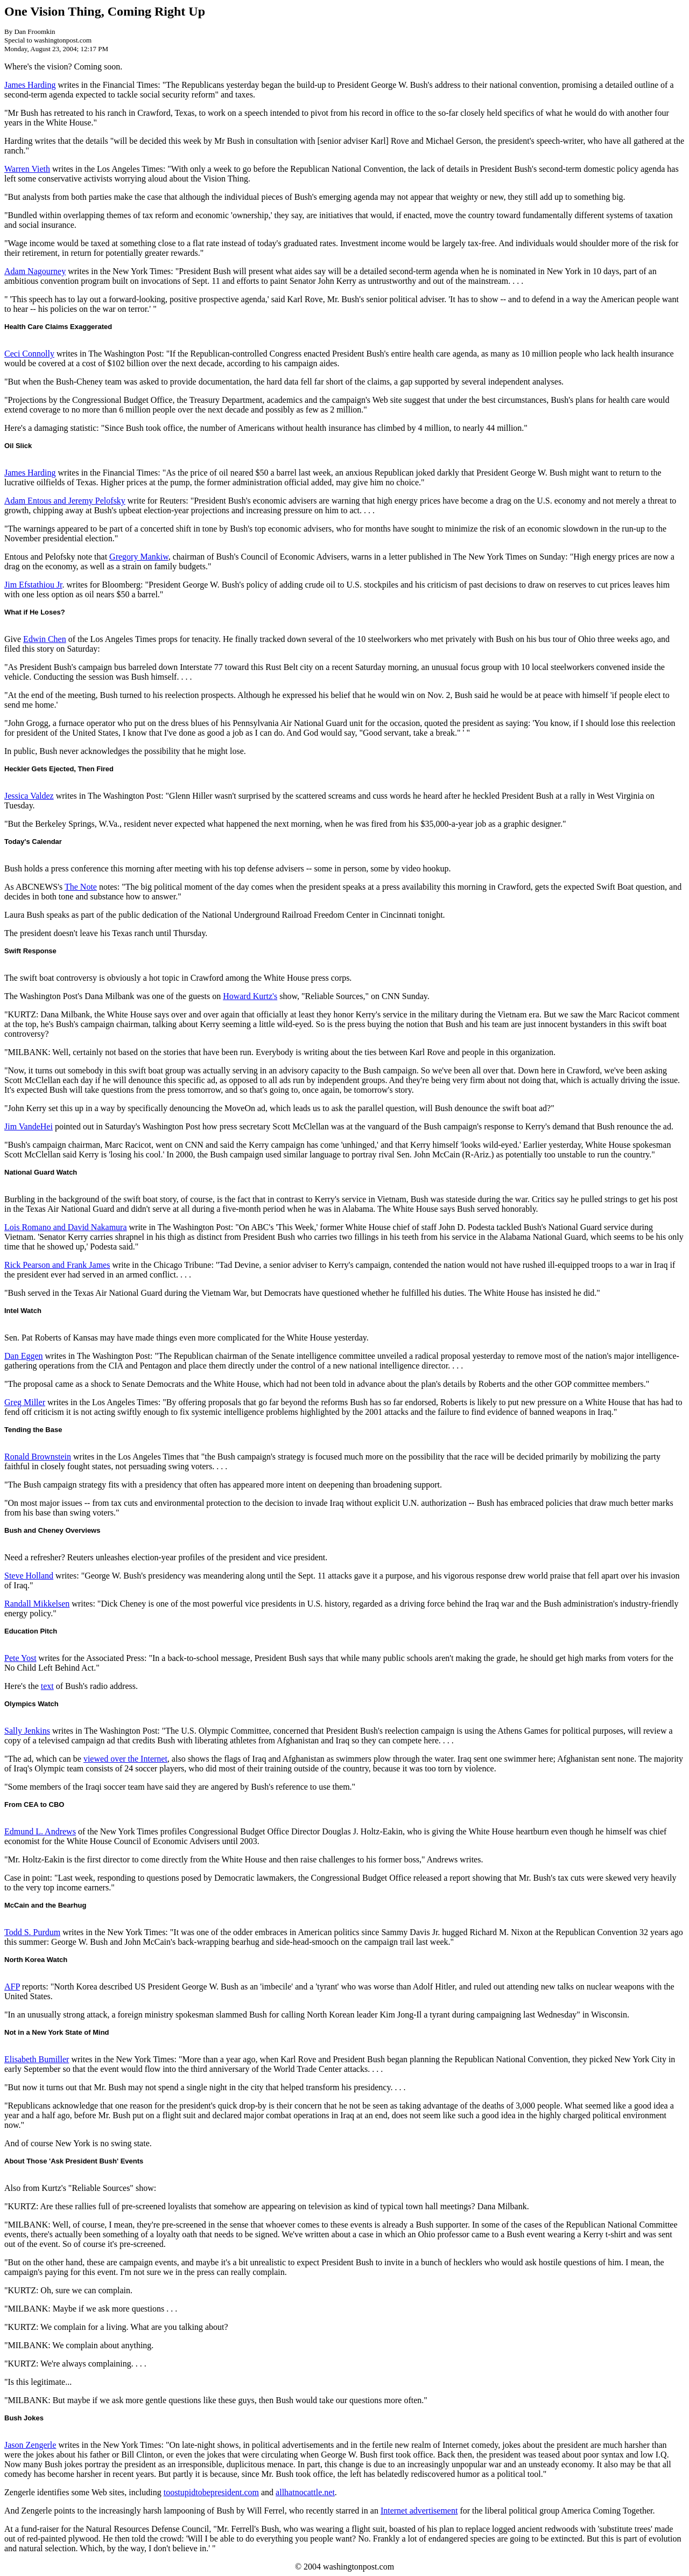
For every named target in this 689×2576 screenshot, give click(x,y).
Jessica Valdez (29, 795)
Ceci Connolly (29, 353)
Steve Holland (28, 1575)
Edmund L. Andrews (40, 1831)
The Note (81, 886)
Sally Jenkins (27, 1730)
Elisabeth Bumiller (36, 2059)
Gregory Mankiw (138, 556)
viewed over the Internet (125, 1758)
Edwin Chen (44, 639)
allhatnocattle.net (305, 2492)
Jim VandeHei (28, 1126)
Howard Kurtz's (250, 996)
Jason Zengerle (30, 2444)
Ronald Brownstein (37, 1456)
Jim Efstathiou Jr (33, 584)
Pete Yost (20, 1658)
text (47, 1686)
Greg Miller (24, 1402)
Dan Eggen (23, 1355)
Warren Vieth (27, 168)
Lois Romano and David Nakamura (65, 1227)
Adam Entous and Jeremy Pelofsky (64, 500)
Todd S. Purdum (32, 1932)
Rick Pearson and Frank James (57, 1264)
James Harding (30, 84)
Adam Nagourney (35, 271)
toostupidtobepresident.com (211, 2492)
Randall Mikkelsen (36, 1603)
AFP (12, 1986)
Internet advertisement (419, 2510)
